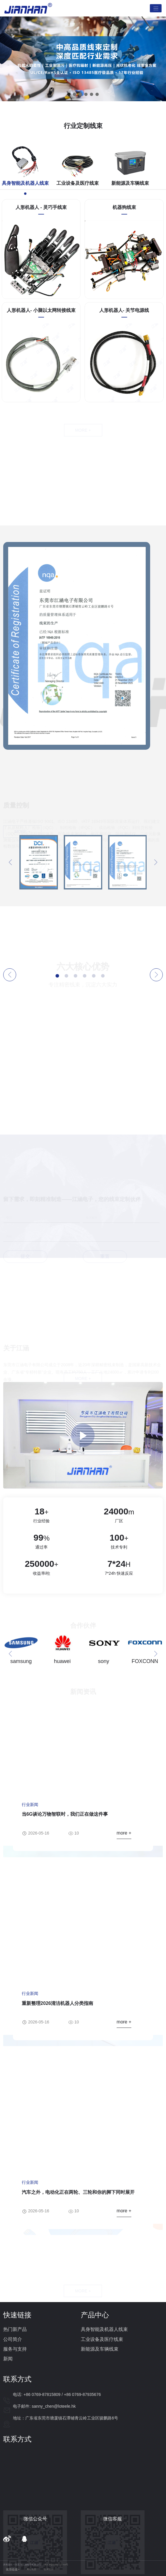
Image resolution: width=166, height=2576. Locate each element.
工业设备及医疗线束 (102, 2339)
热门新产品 (15, 2329)
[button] (69, 94)
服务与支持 (15, 2349)
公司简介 (12, 2339)
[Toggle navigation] (156, 8)
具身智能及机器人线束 (104, 2329)
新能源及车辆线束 (99, 2349)
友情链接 (12, 2569)
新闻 (8, 2358)
